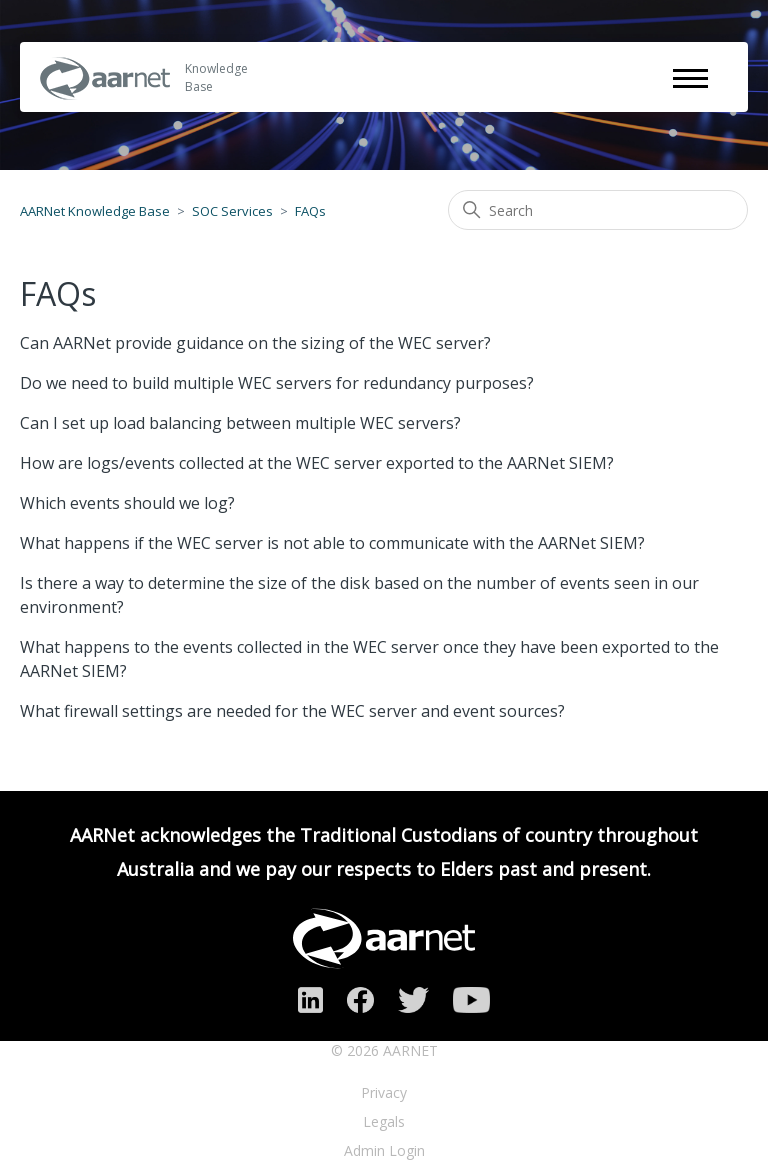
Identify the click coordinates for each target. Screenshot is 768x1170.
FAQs (310, 211)
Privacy (384, 1092)
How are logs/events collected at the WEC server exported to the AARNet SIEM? (317, 463)
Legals (384, 1121)
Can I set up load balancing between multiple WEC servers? (240, 423)
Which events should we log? (127, 503)
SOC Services (232, 211)
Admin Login (384, 1150)
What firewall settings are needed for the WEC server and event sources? (292, 711)
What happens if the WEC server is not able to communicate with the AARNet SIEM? (332, 543)
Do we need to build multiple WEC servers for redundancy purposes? (277, 383)
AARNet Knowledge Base (95, 211)
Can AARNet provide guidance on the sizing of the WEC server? (255, 343)
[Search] (598, 210)
